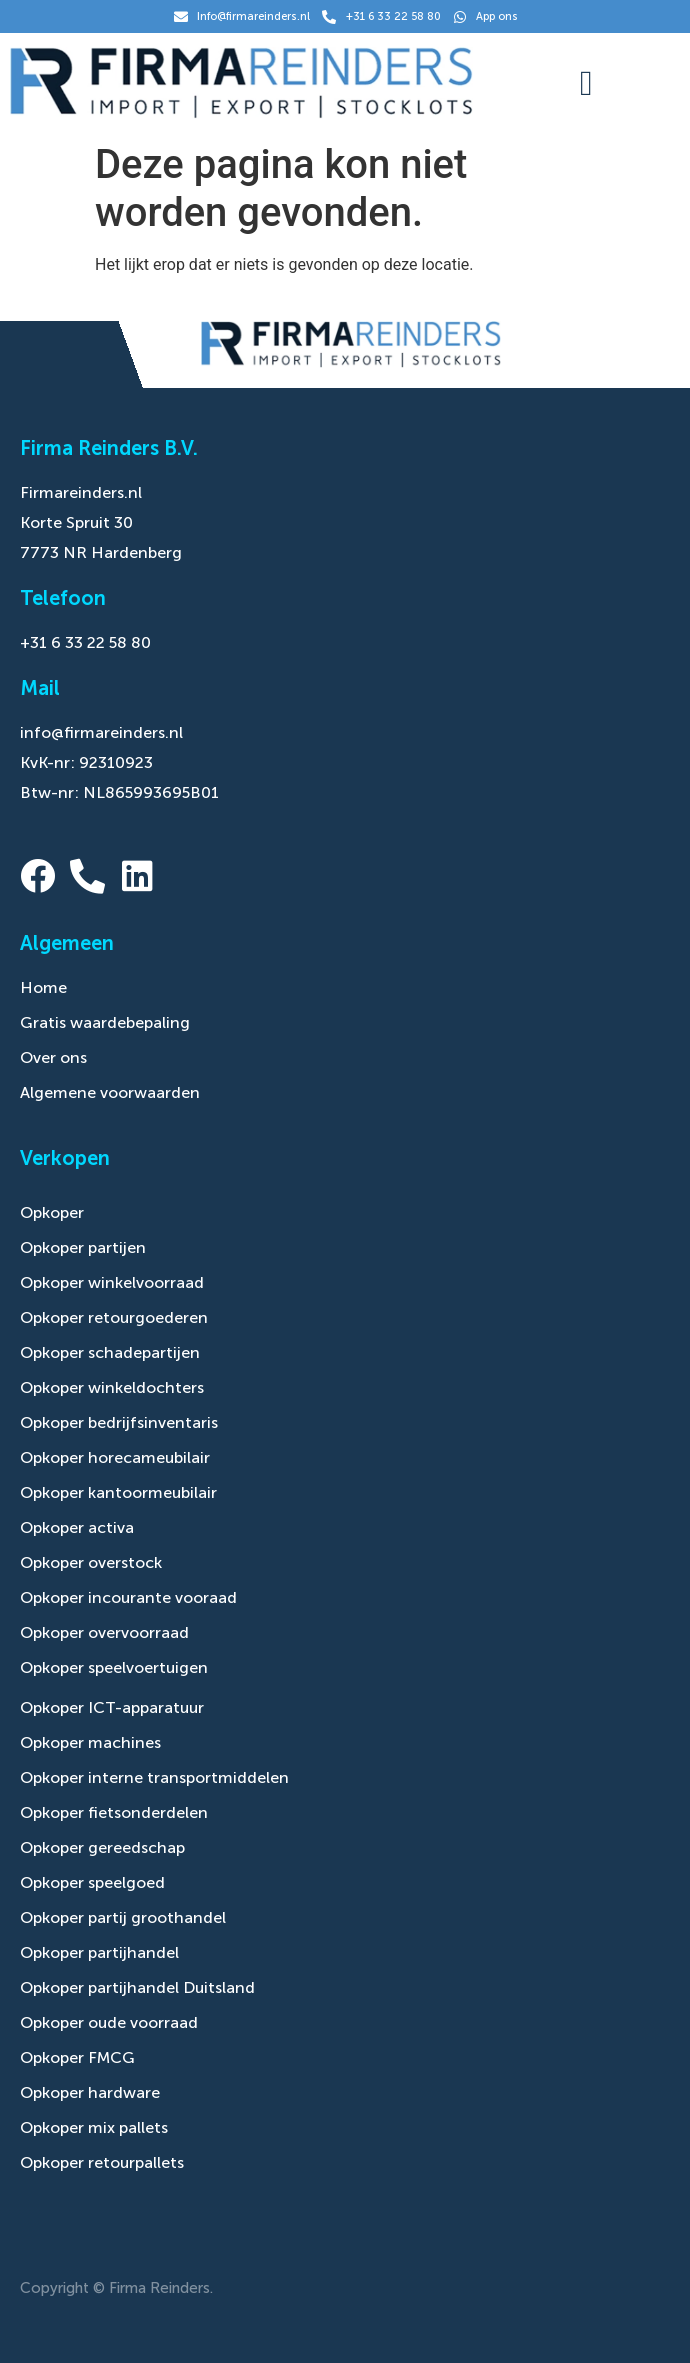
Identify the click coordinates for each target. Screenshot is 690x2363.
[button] (586, 83)
